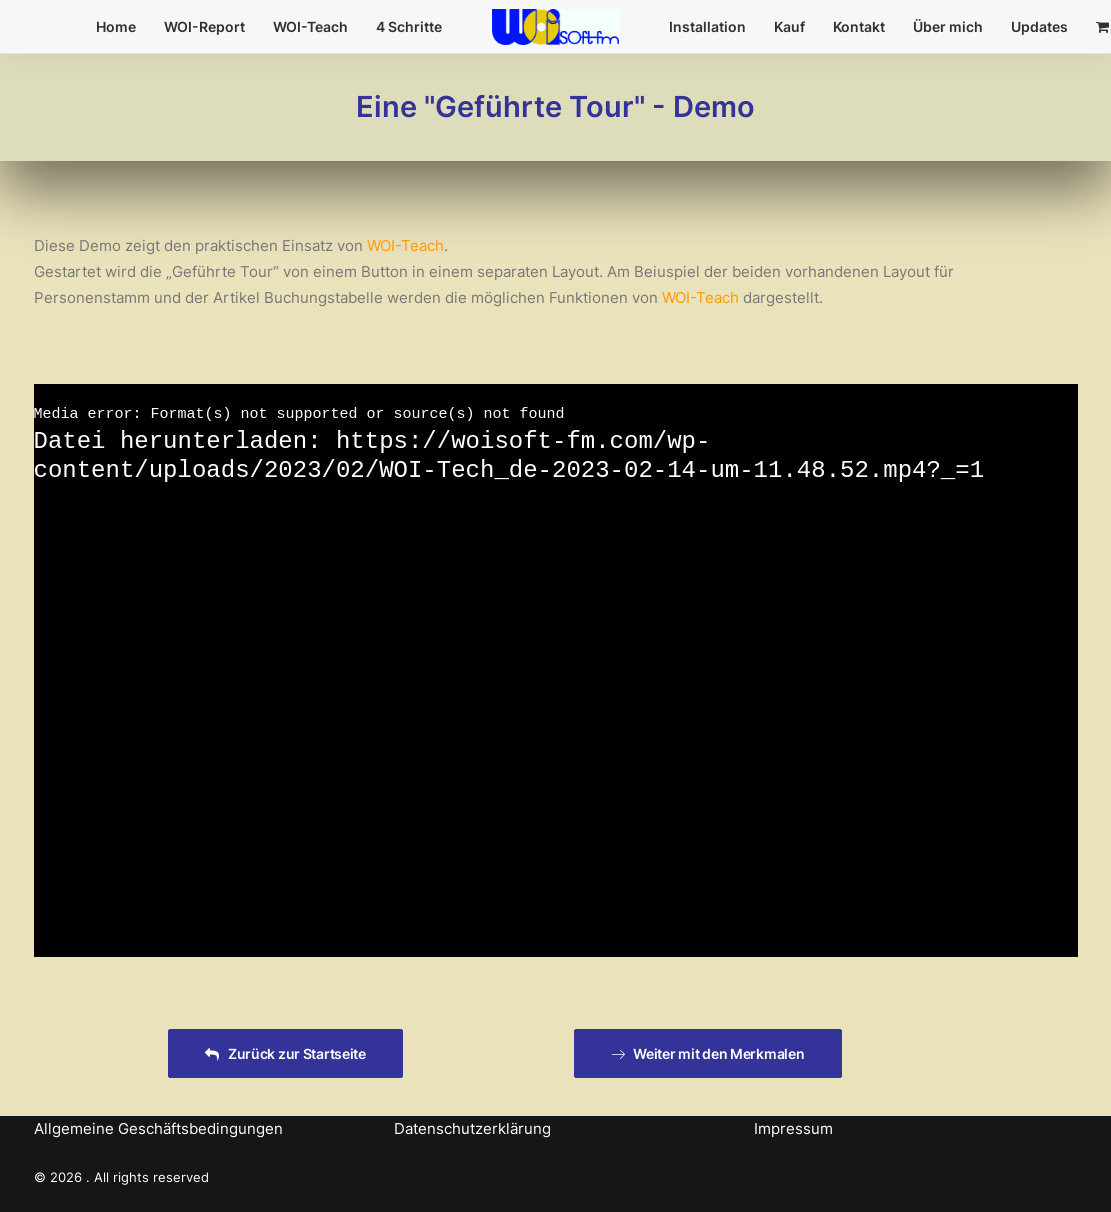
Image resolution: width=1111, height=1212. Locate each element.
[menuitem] (116, 27)
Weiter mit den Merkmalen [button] (708, 1053)
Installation (707, 26)
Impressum (793, 1128)
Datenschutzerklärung (472, 1128)
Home (116, 26)
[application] (556, 671)
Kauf (789, 26)
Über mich (948, 26)
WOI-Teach (310, 26)
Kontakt (859, 26)
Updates (1039, 26)
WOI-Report (204, 26)
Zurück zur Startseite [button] (285, 1053)
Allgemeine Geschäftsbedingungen (158, 1128)
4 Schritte (409, 26)
